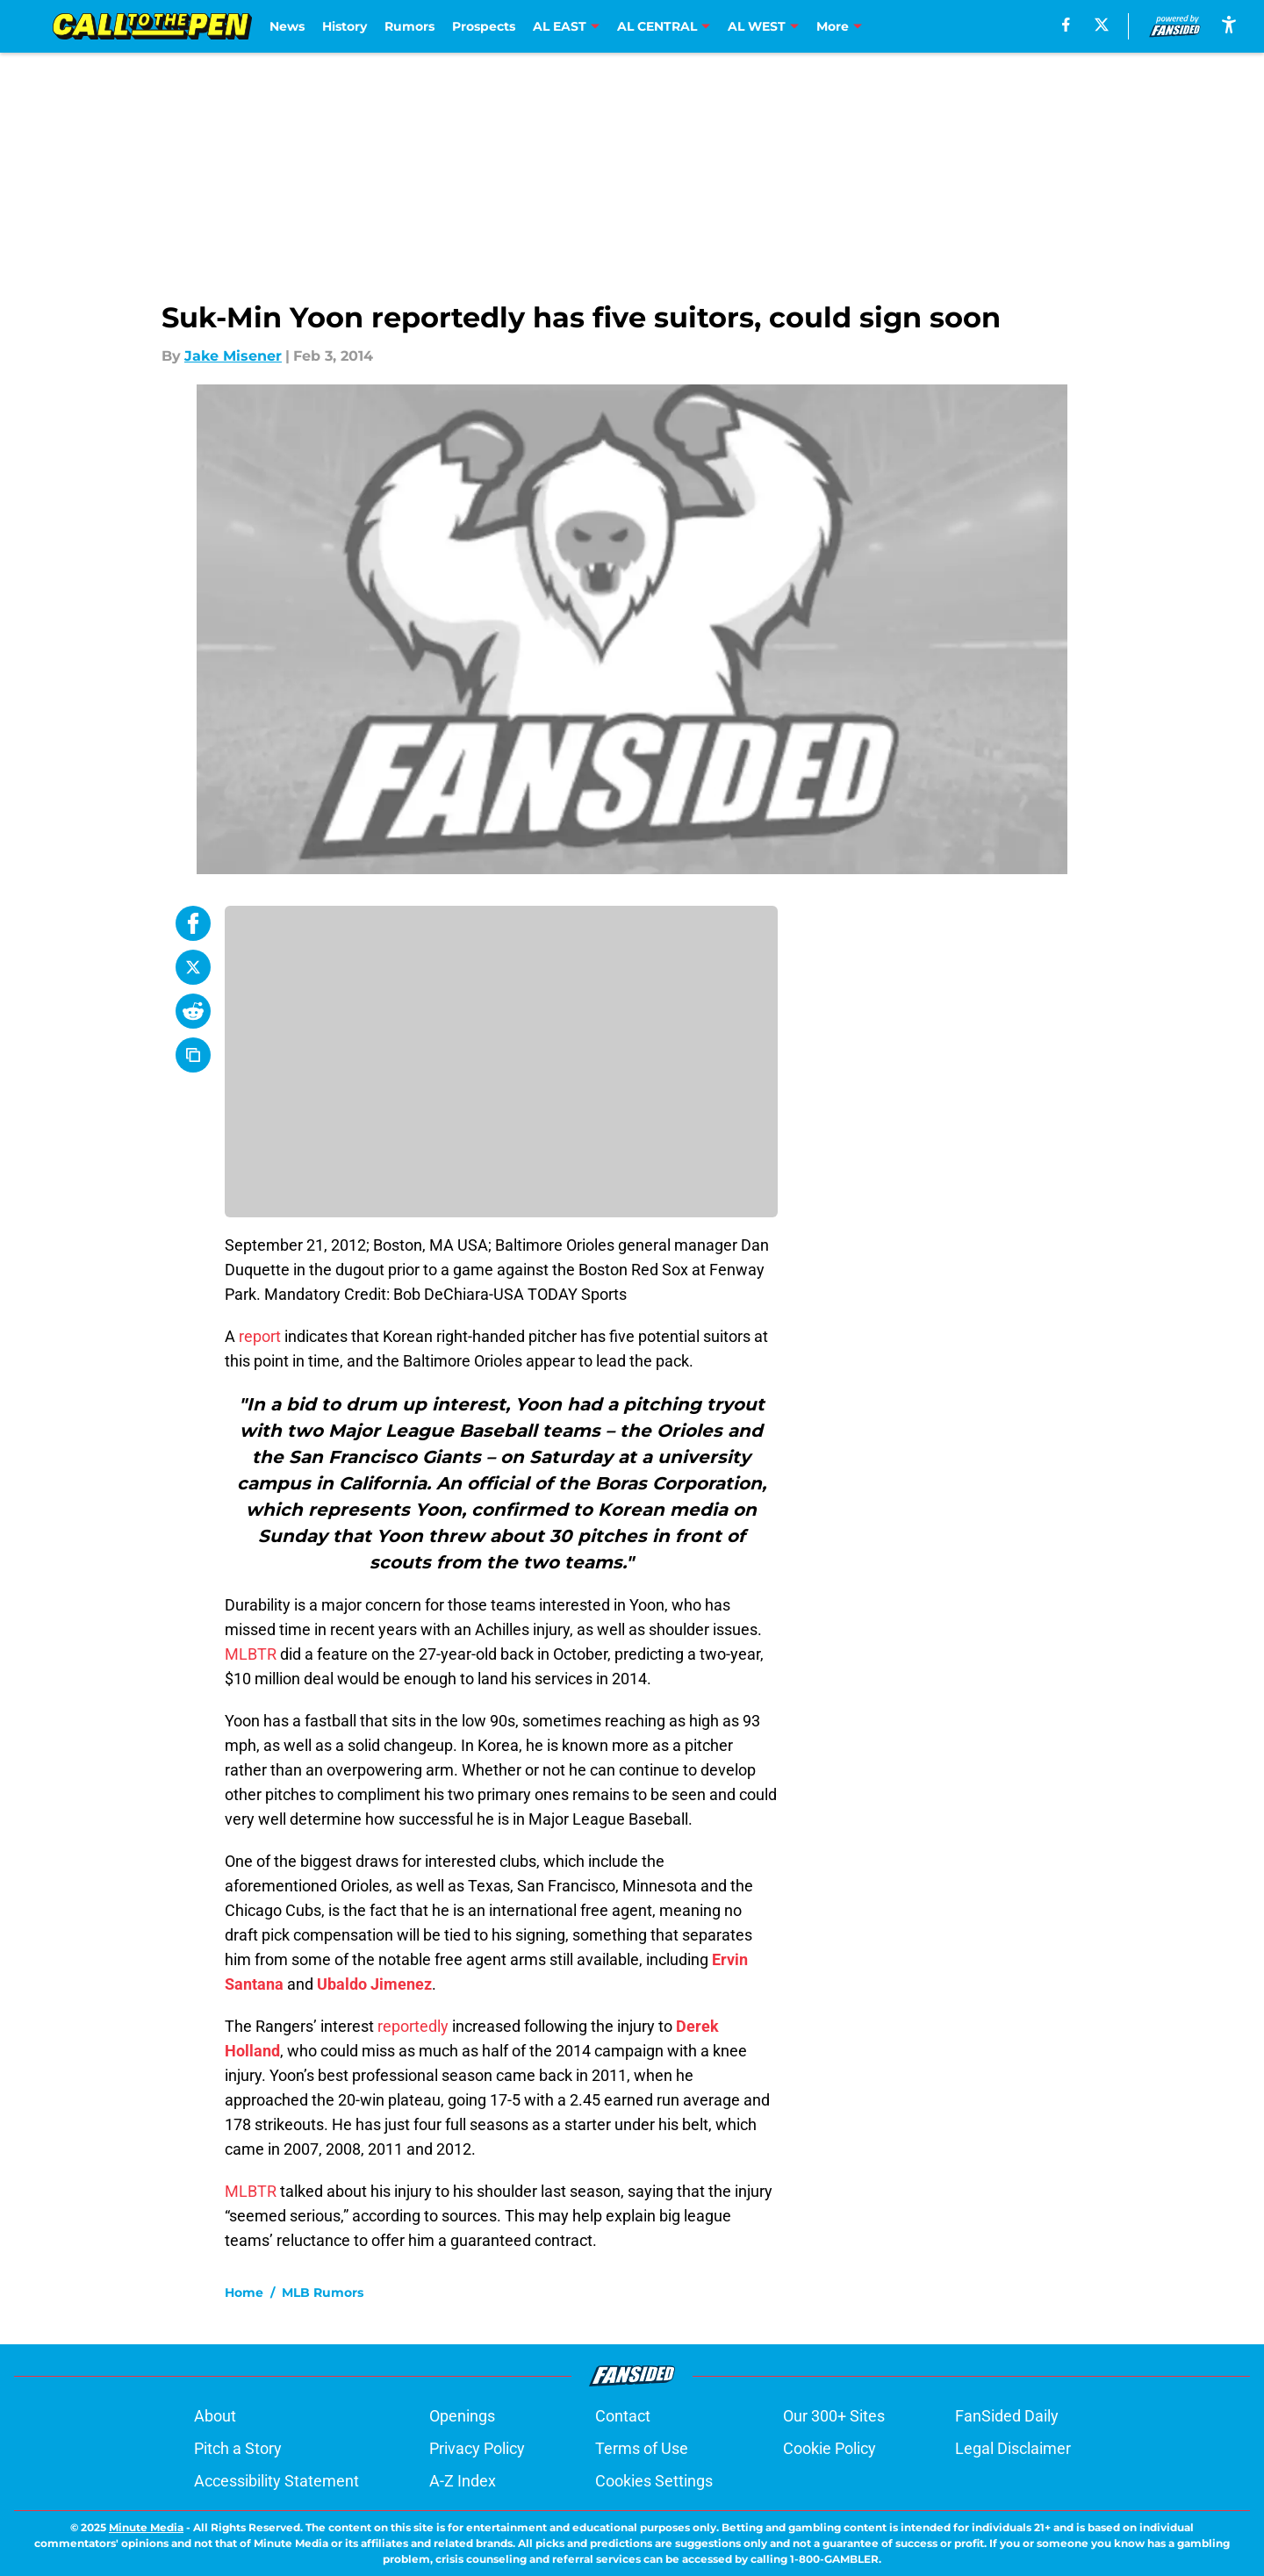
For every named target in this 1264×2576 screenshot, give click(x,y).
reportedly (413, 2026)
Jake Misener (233, 356)
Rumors (409, 26)
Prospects (483, 26)
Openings (462, 2416)
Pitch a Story (238, 2448)
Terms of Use (641, 2448)
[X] (1102, 25)
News (287, 26)
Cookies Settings (654, 2481)
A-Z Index (462, 2481)
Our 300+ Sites (834, 2416)
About (215, 2416)
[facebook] (1066, 25)
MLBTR (250, 1654)
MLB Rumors (322, 2292)
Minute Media (146, 2527)
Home (244, 2292)
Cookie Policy (829, 2448)
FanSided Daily (1007, 2416)
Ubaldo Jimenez (374, 1984)
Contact (622, 2416)
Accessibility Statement (276, 2481)
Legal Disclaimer (1013, 2448)
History (344, 26)
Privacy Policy (477, 2448)
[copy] (193, 1055)
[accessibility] (1229, 24)
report (260, 1336)
